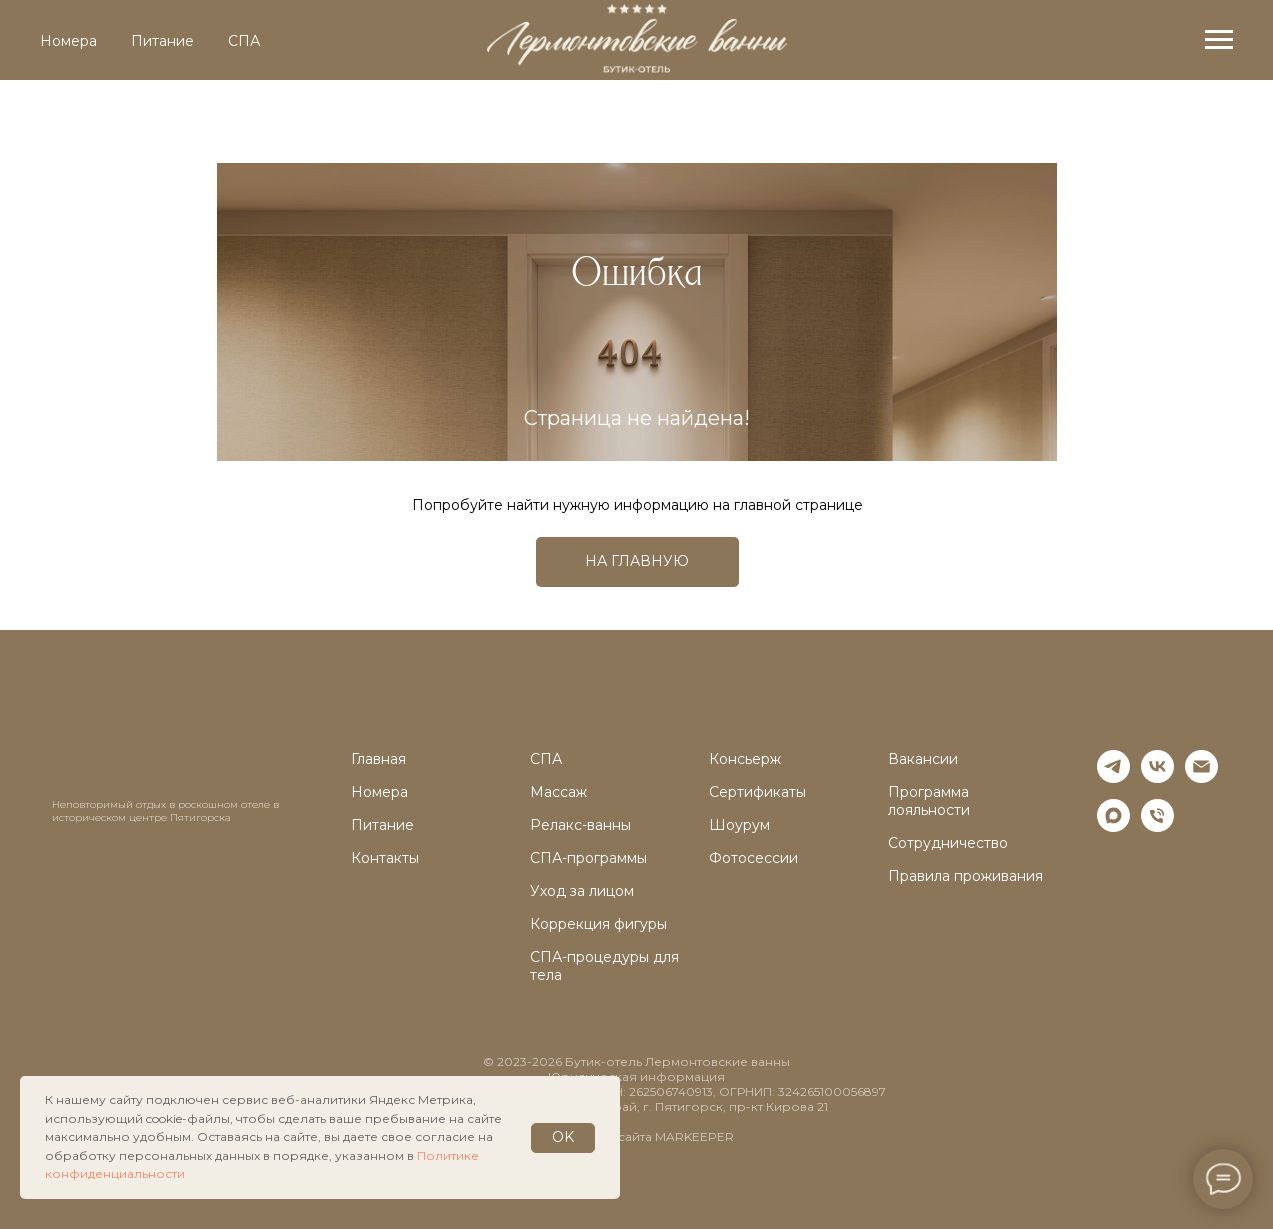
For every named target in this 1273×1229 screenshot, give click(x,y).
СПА (244, 41)
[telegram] (1113, 777)
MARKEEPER (694, 1136)
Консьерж (745, 759)
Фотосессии (753, 858)
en (1214, 121)
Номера (68, 41)
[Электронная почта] (1201, 777)
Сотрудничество (948, 843)
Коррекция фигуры (598, 924)
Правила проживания (965, 876)
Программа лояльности (929, 801)
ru (1168, 121)
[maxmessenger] (1113, 826)
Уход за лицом (582, 891)
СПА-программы (588, 858)
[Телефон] (1157, 826)
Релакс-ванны (580, 825)
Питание (162, 41)
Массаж (558, 792)
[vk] (1157, 777)
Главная (378, 759)
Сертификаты (757, 792)
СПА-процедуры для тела (604, 966)
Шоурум (739, 825)
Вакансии (923, 759)
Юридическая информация (636, 1076)
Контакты (385, 858)
